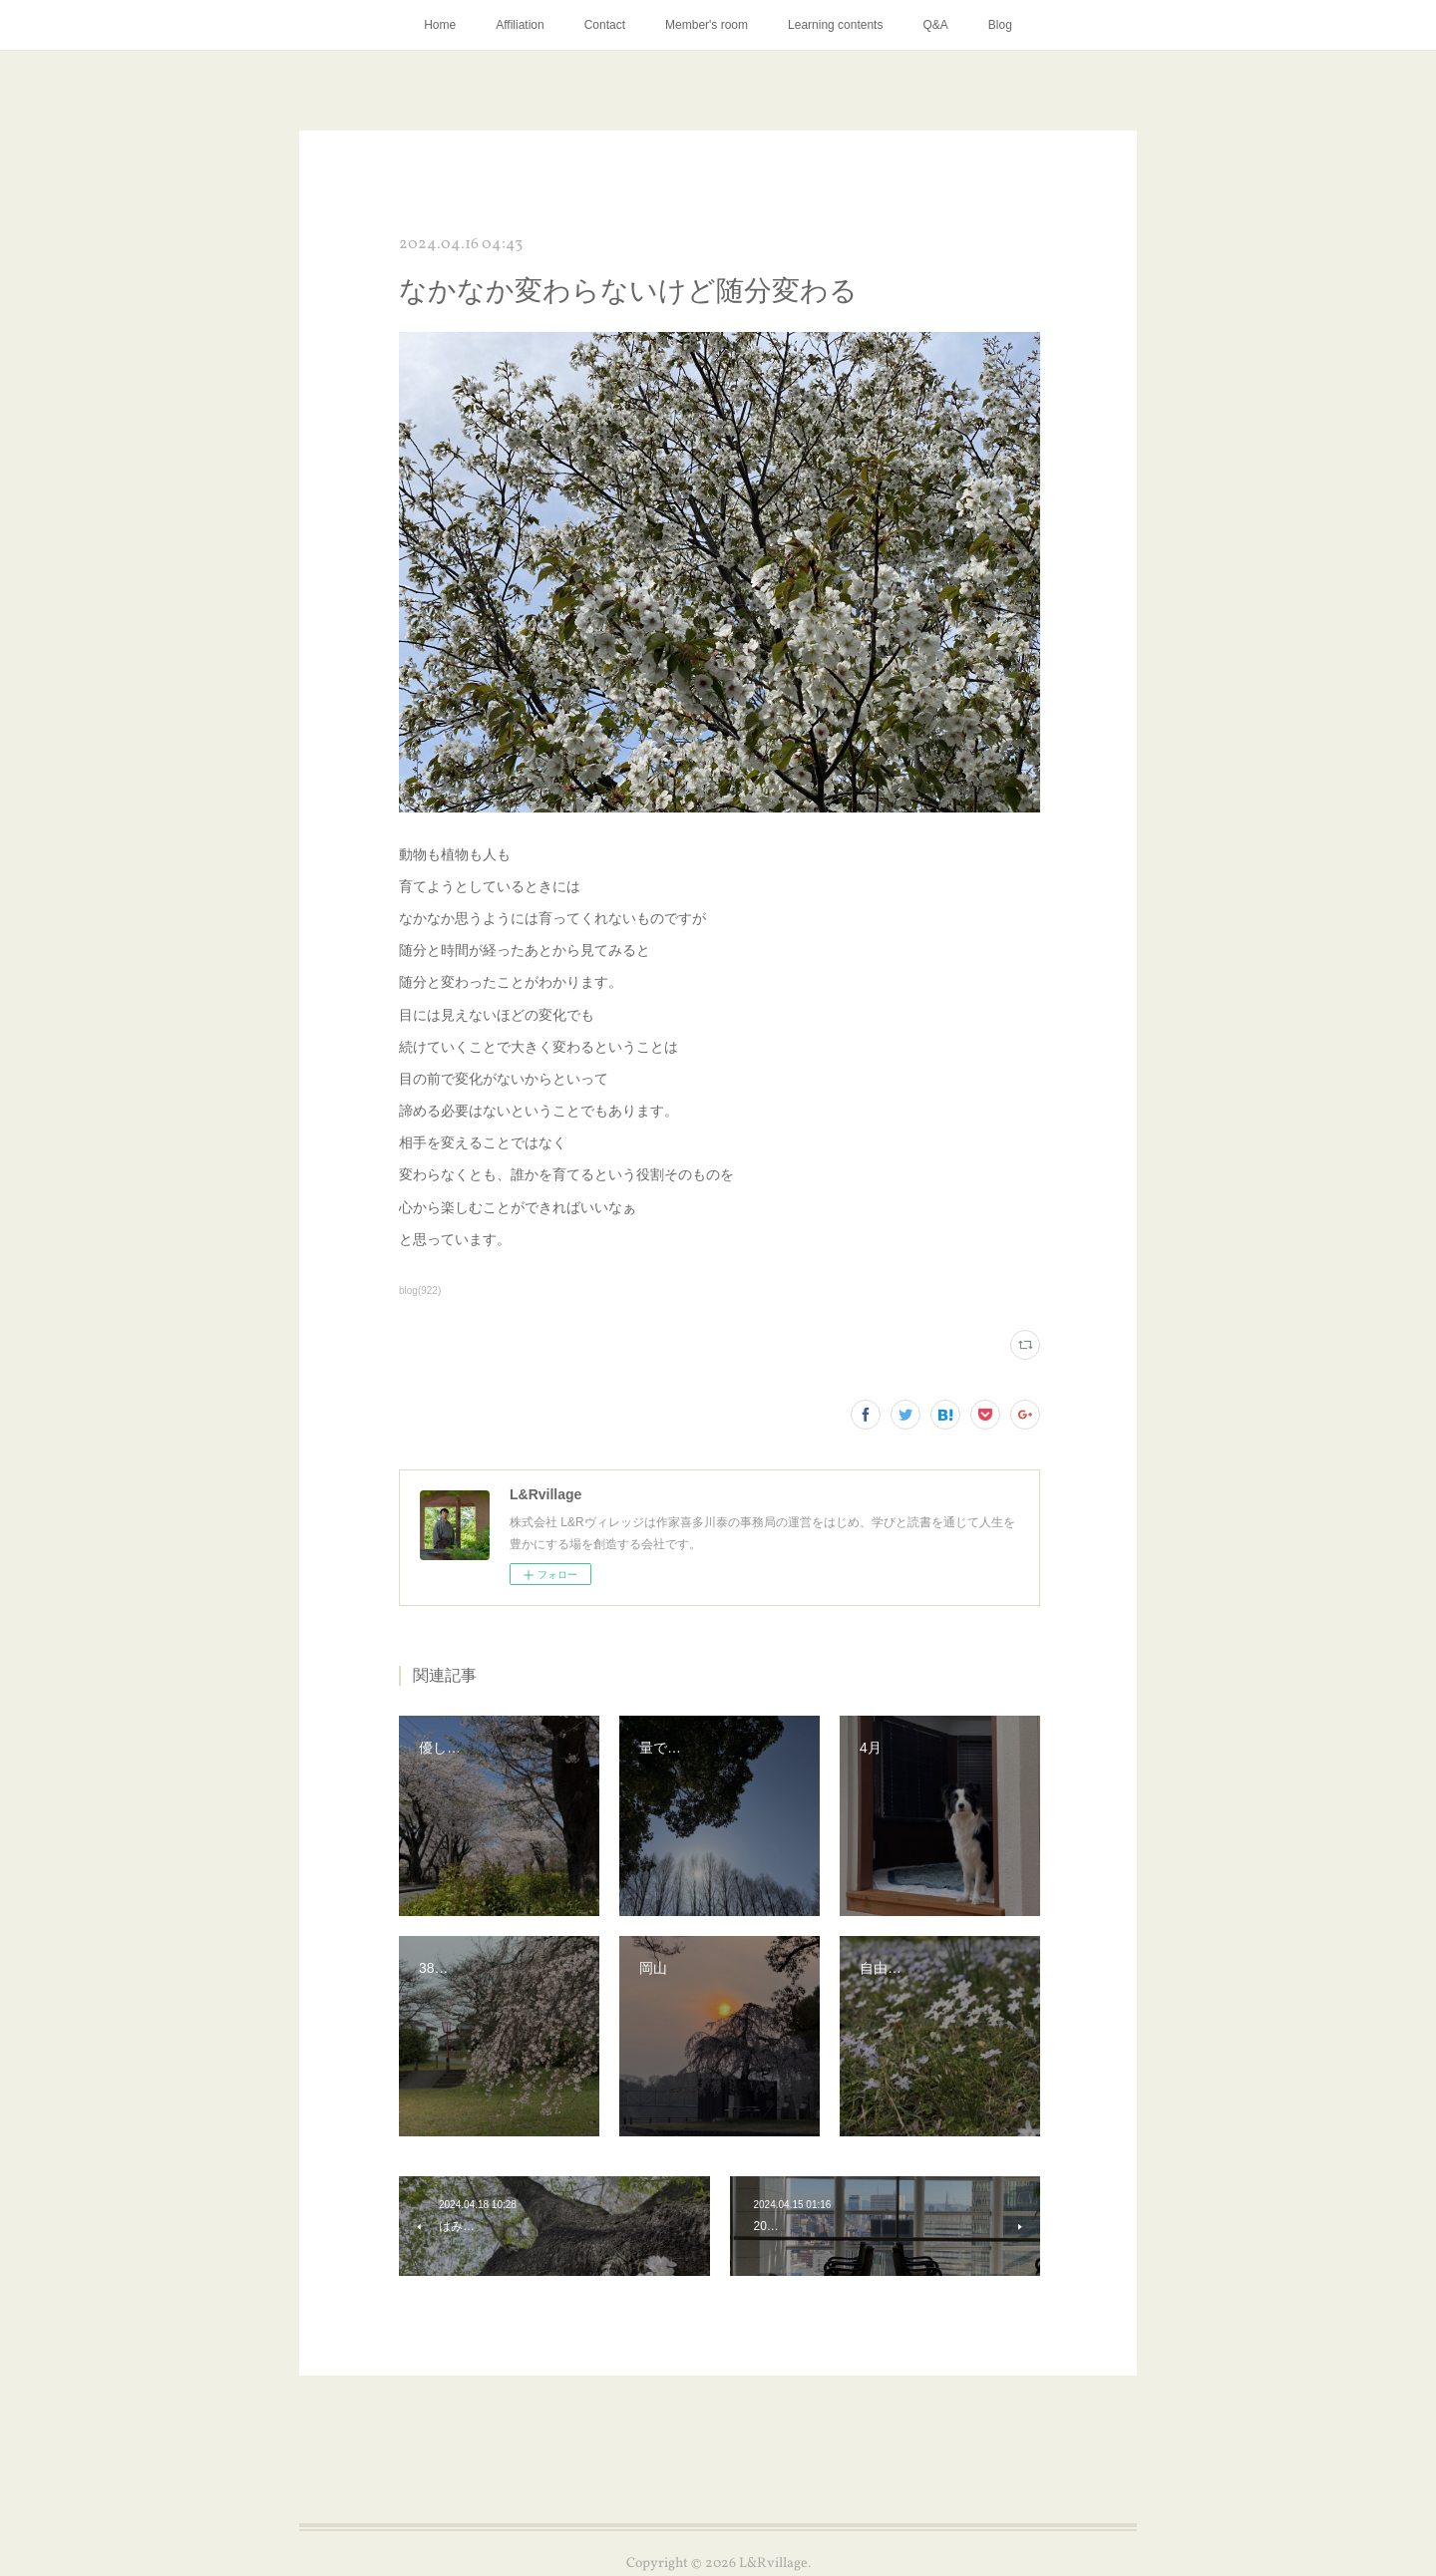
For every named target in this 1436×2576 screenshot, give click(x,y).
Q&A (934, 25)
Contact (604, 25)
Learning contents (835, 25)
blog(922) (420, 1290)
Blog (1000, 25)
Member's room (706, 25)
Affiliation (519, 25)
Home (440, 25)
